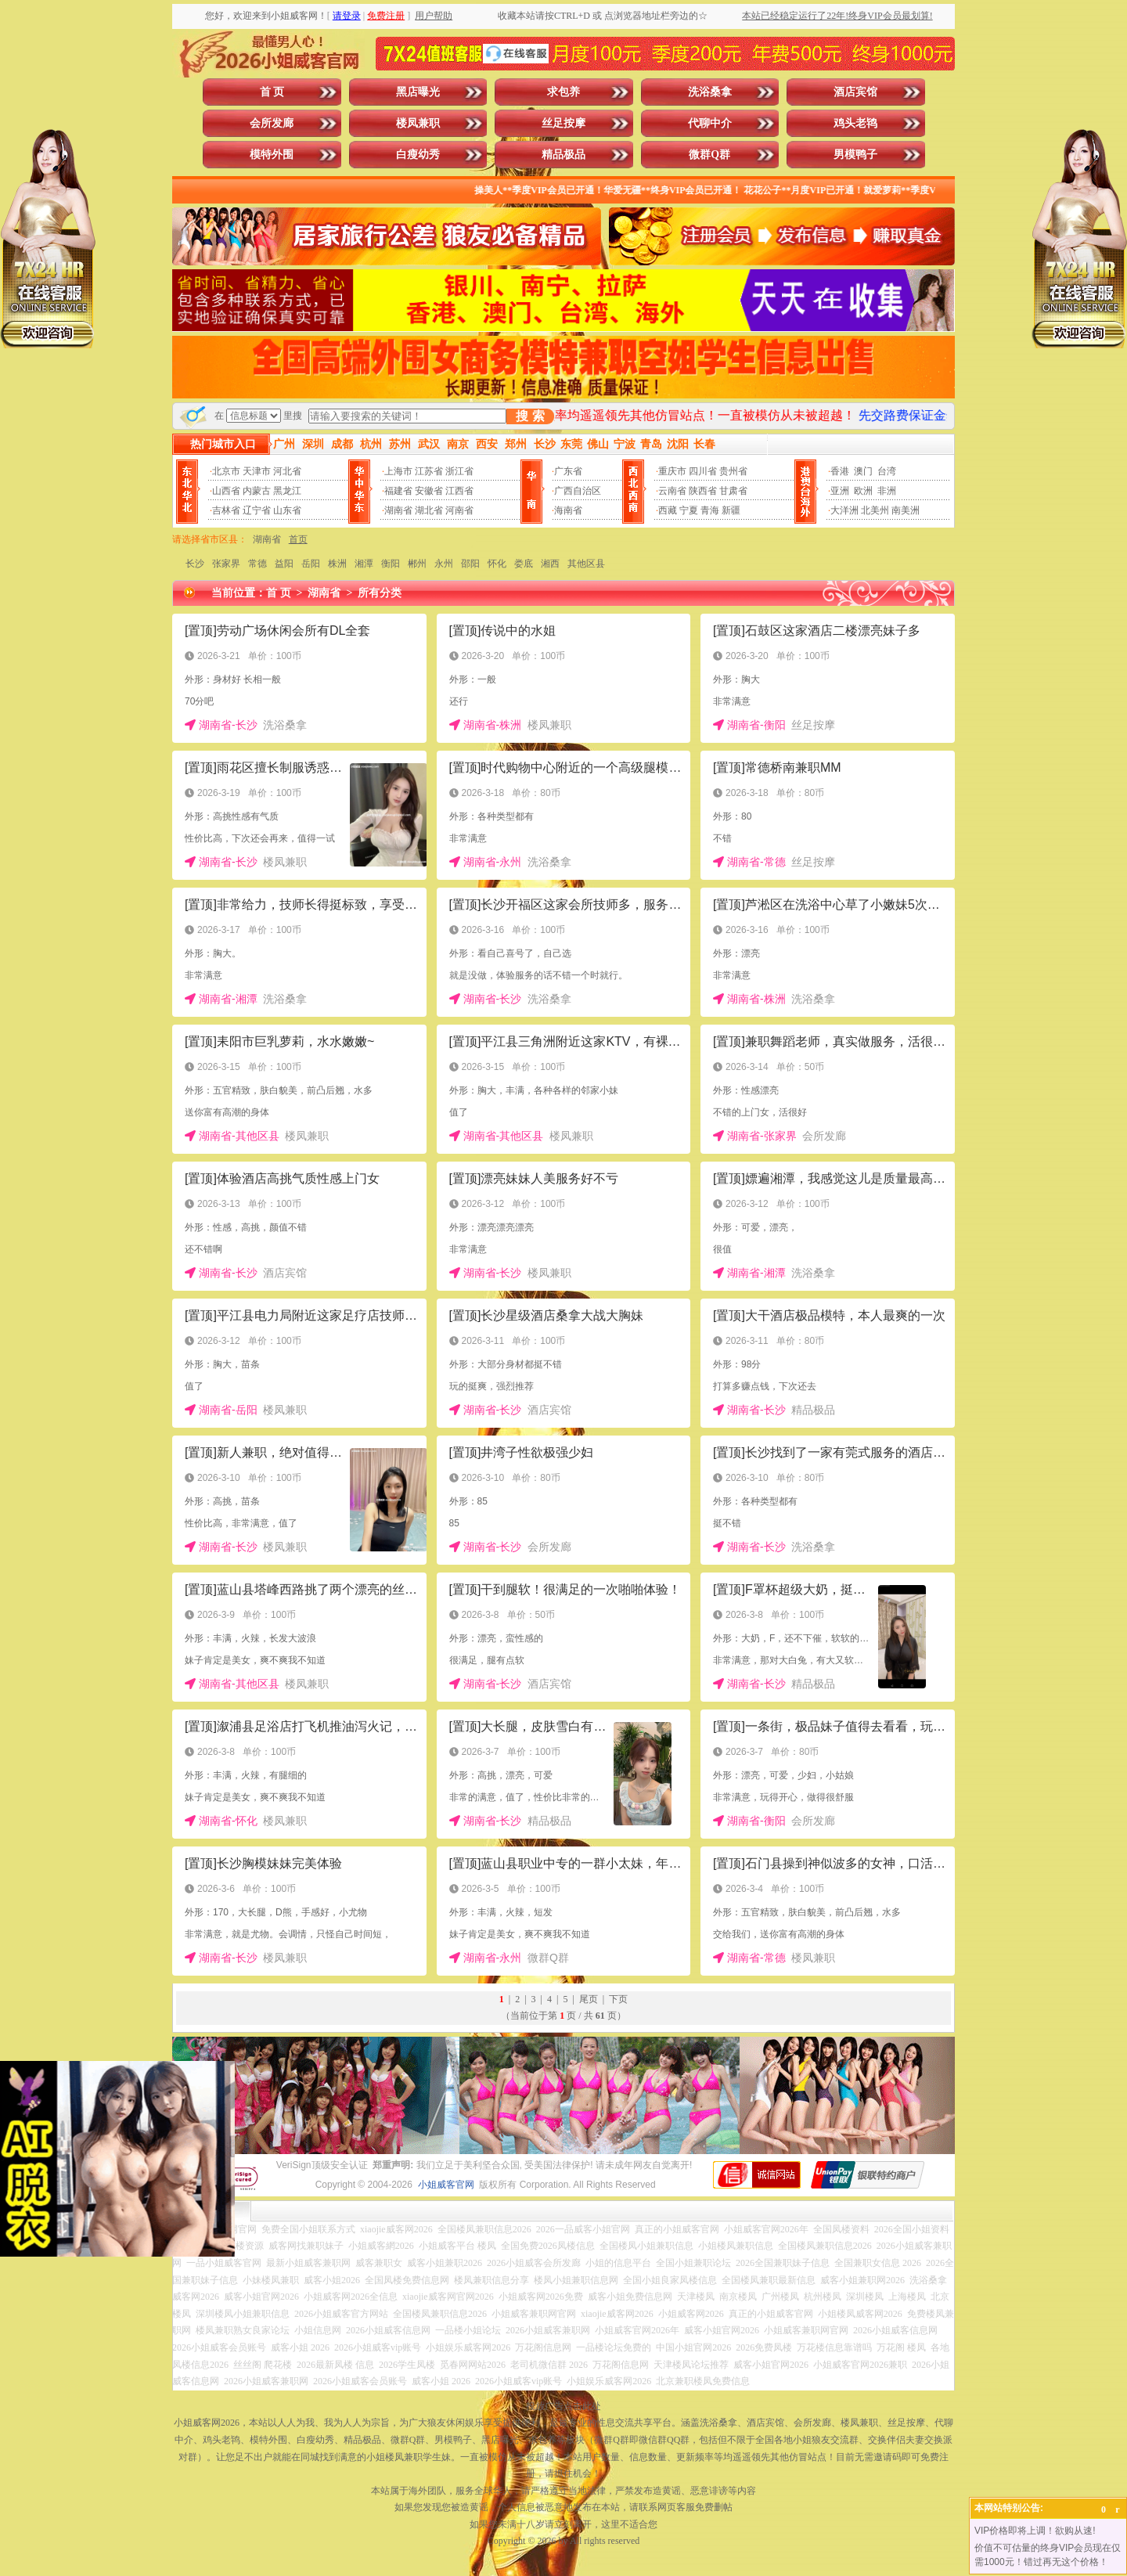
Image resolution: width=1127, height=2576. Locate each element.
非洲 (886, 490)
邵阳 (470, 563)
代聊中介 (710, 123)
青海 (709, 510)
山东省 (287, 510)
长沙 (194, 563)
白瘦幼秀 (418, 154)
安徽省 (429, 490)
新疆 (731, 510)
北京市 (226, 471)
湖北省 (429, 510)
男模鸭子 (855, 154)
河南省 (459, 510)
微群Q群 (709, 154)
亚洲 (839, 490)
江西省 (459, 490)
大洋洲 (844, 510)
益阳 (284, 563)
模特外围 (271, 154)
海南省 (568, 510)
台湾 (886, 471)
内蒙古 (257, 490)
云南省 (672, 490)
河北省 (287, 471)
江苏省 (429, 471)
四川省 (703, 471)
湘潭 (364, 563)
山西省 (226, 490)
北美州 (875, 510)
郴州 (417, 563)
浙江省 (459, 471)
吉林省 (226, 510)
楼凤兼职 (418, 123)
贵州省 (733, 471)
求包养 (563, 92)
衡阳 (390, 563)
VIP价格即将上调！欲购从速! (1035, 2530)
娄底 (523, 563)
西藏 (667, 510)
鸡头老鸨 (855, 123)
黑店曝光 (418, 92)
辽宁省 (257, 510)
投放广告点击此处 (563, 2406)
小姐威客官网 (446, 2184)
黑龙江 (287, 490)
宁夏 (688, 510)
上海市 (398, 471)
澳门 (863, 471)
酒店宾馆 (855, 92)
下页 (618, 1999)
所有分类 (379, 593)
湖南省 (398, 510)
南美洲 (905, 510)
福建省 (398, 490)
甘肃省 (733, 490)
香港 (839, 471)
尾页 (588, 1999)
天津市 (257, 471)
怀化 (497, 563)
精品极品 (563, 154)
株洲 (337, 563)
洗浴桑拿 (710, 92)
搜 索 (530, 416)
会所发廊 (271, 123)
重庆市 (672, 471)
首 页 (272, 92)
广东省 (568, 471)
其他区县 (586, 563)
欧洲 (863, 490)
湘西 (550, 563)
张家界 (226, 563)
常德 (257, 563)
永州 (443, 563)
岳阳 (310, 563)
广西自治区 (577, 490)
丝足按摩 (563, 123)
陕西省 (703, 490)
